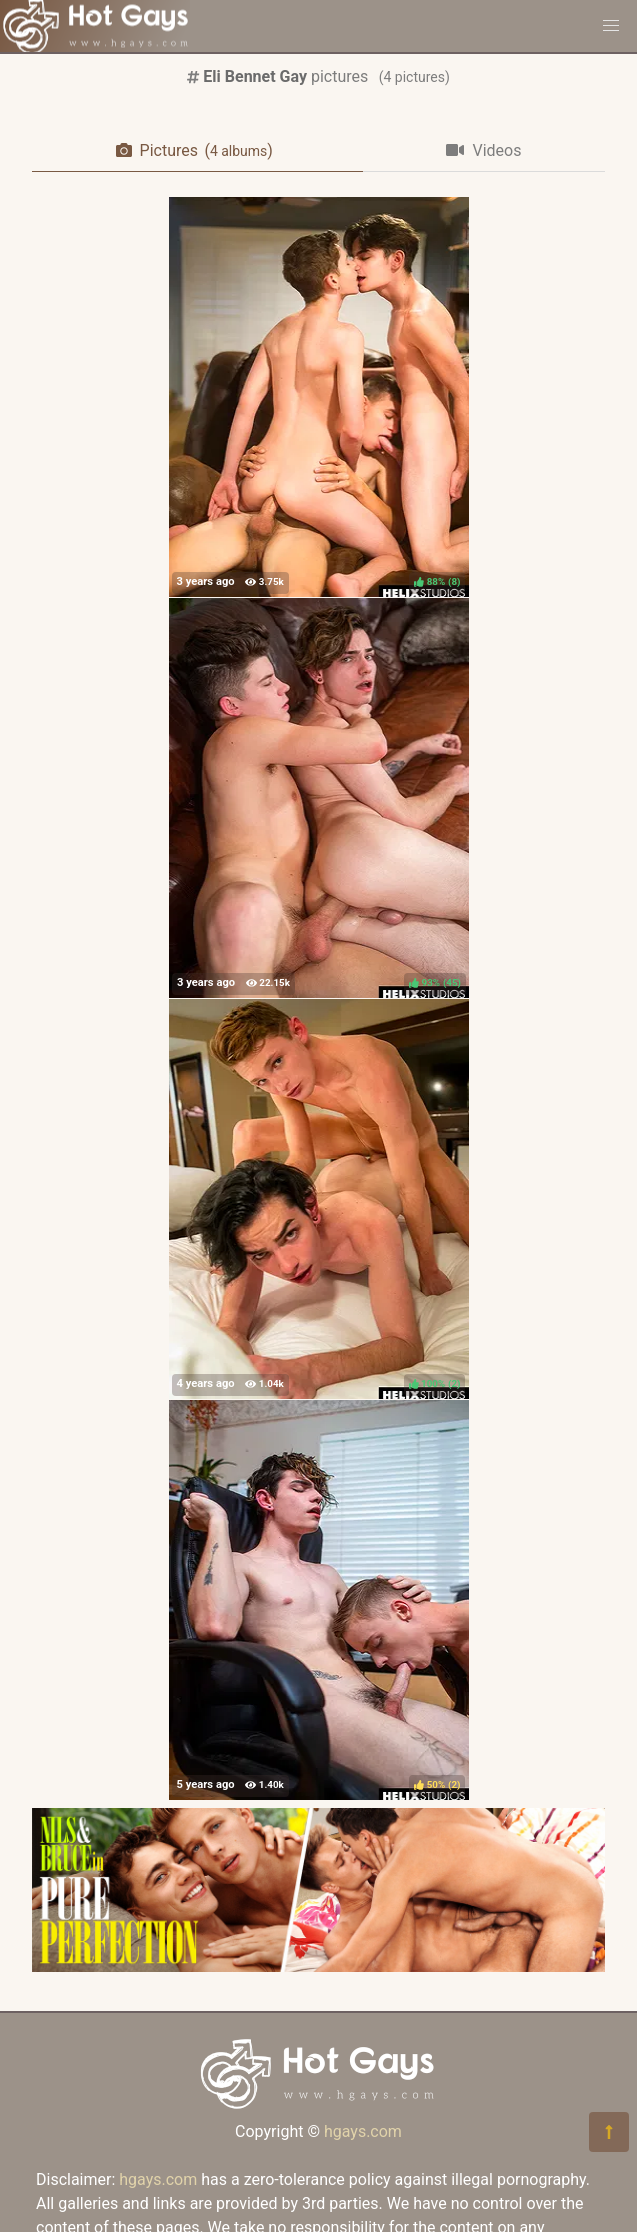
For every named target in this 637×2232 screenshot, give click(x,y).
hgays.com (363, 2131)
